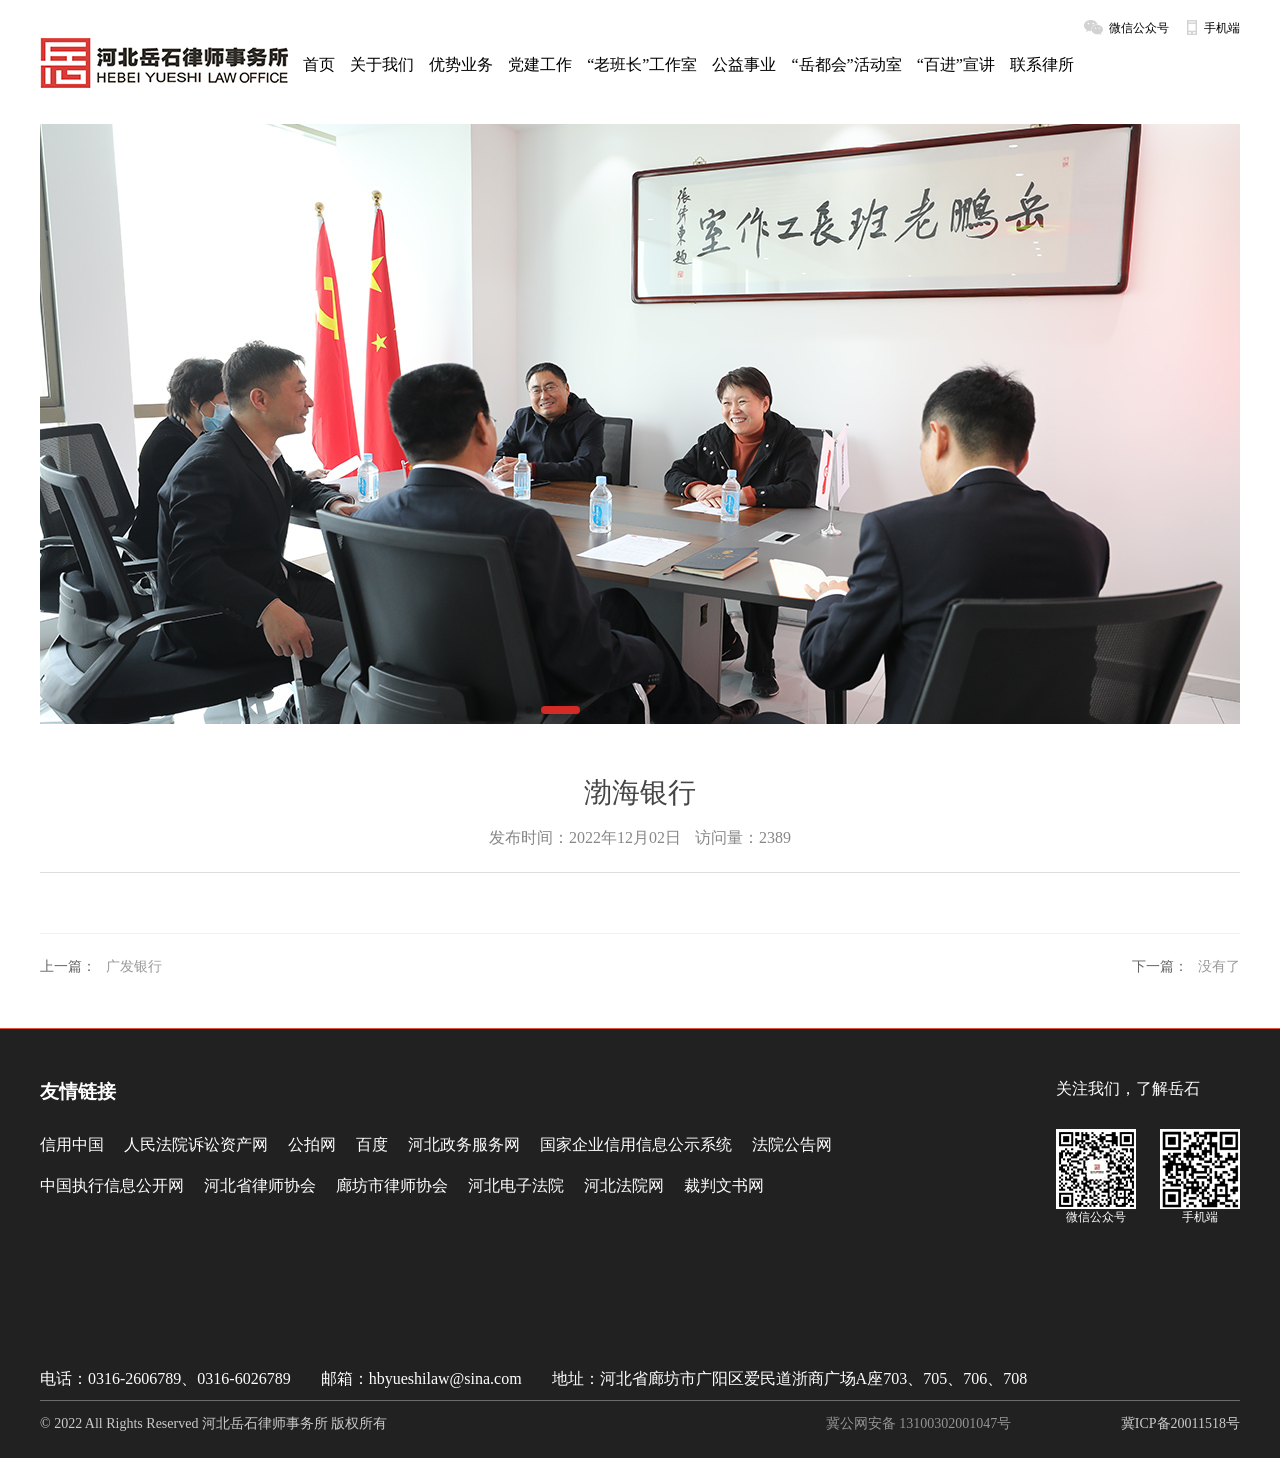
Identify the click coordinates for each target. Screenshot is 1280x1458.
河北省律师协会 (260, 1185)
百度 (372, 1144)
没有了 (1219, 966)
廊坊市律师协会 (392, 1185)
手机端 (1222, 28)
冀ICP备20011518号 (1180, 1423)
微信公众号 (1139, 28)
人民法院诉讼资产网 (196, 1144)
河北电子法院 (516, 1185)
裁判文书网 (724, 1185)
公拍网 (312, 1144)
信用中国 (72, 1144)
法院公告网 (792, 1144)
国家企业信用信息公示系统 (636, 1144)
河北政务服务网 (464, 1144)
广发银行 (134, 966)
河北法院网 (624, 1185)
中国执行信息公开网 (112, 1185)
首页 (319, 64)
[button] (529, 710)
